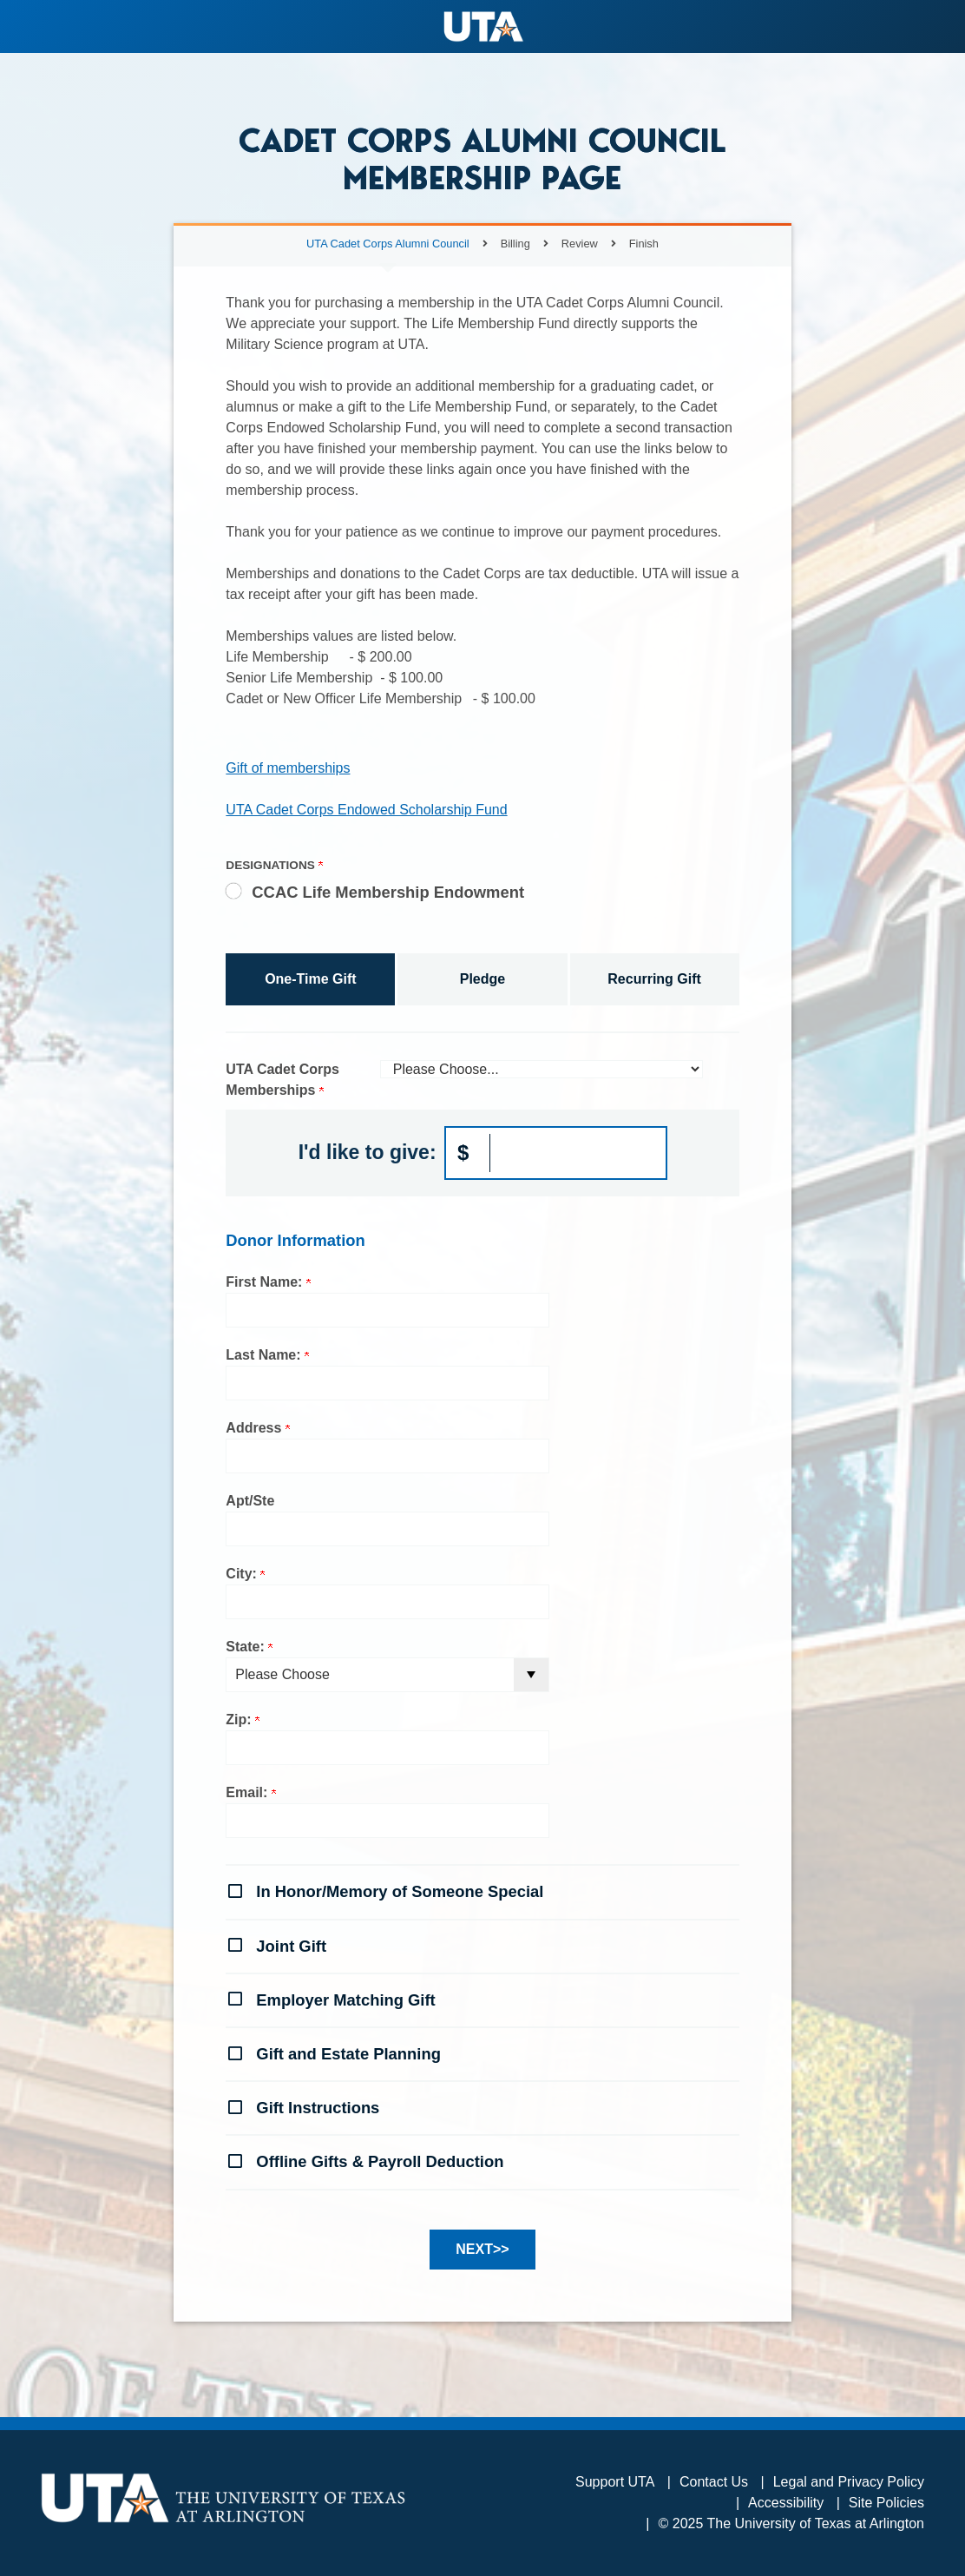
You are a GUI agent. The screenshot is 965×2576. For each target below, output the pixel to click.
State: (249, 1646)
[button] (482, 1890)
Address (257, 1427)
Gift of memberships (288, 768)
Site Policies (886, 2502)
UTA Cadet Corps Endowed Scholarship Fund (366, 809)
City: (245, 1573)
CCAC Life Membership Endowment (388, 892)
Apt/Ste (250, 1500)
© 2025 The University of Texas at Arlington (791, 2523)
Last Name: (267, 1354)
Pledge (482, 979)
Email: (250, 1792)
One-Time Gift (311, 979)
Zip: (242, 1719)
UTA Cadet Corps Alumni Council (387, 244)
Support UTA (614, 2481)
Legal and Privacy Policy (848, 2481)
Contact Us (713, 2481)
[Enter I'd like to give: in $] (556, 1153)
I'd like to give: (368, 1152)
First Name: (268, 1282)
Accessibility (786, 2502)
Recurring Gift (654, 979)
